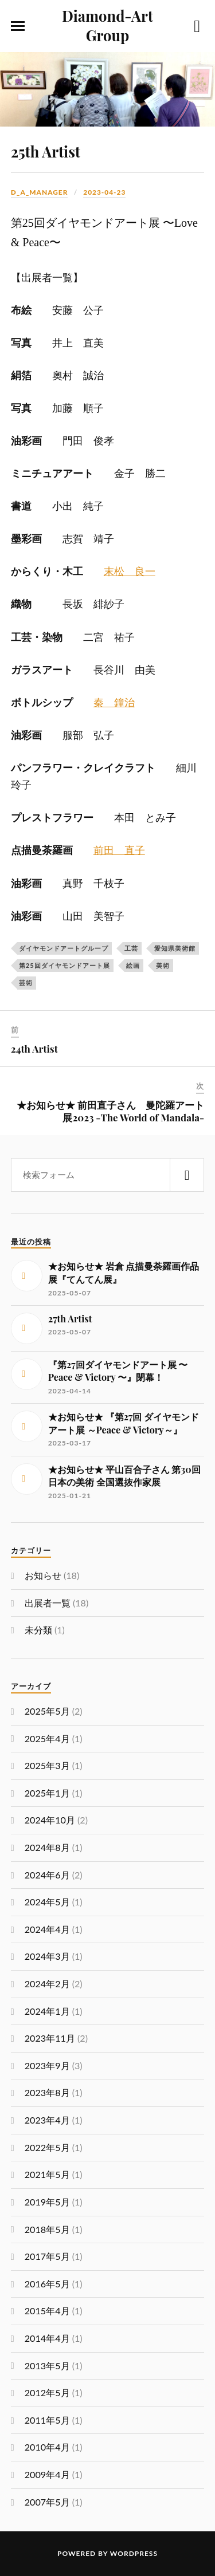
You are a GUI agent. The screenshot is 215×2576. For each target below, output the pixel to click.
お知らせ (43, 1575)
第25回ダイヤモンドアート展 (64, 965)
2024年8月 (47, 1847)
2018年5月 (47, 2229)
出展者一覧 (48, 1602)
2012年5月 (47, 2392)
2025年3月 (47, 1765)
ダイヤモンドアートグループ (63, 948)
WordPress (134, 2553)
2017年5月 (47, 2256)
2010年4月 (47, 2446)
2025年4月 (47, 1738)
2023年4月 (47, 2119)
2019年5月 (47, 2201)
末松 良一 (129, 571)
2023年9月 (47, 2065)
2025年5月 (47, 1710)
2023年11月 (50, 2038)
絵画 (133, 965)
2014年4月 (47, 2338)
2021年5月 (47, 2174)
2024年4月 (47, 1929)
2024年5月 (47, 1901)
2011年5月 (47, 2419)
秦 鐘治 (114, 702)
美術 (163, 965)
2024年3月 (47, 1956)
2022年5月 (47, 2147)
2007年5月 (47, 2501)
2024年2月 (47, 1983)
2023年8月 (47, 2092)
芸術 (26, 982)
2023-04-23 (104, 192)
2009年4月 (47, 2474)
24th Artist (34, 1048)
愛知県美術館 (175, 948)
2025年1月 (47, 1792)
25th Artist (45, 151)
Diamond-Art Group (107, 25)
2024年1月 (47, 2011)
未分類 (38, 1629)
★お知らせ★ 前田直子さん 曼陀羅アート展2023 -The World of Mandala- (110, 1111)
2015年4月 (47, 2310)
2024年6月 (47, 1874)
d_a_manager (39, 192)
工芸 (131, 948)
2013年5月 (47, 2365)
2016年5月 (47, 2283)
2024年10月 (50, 1819)
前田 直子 (119, 850)
